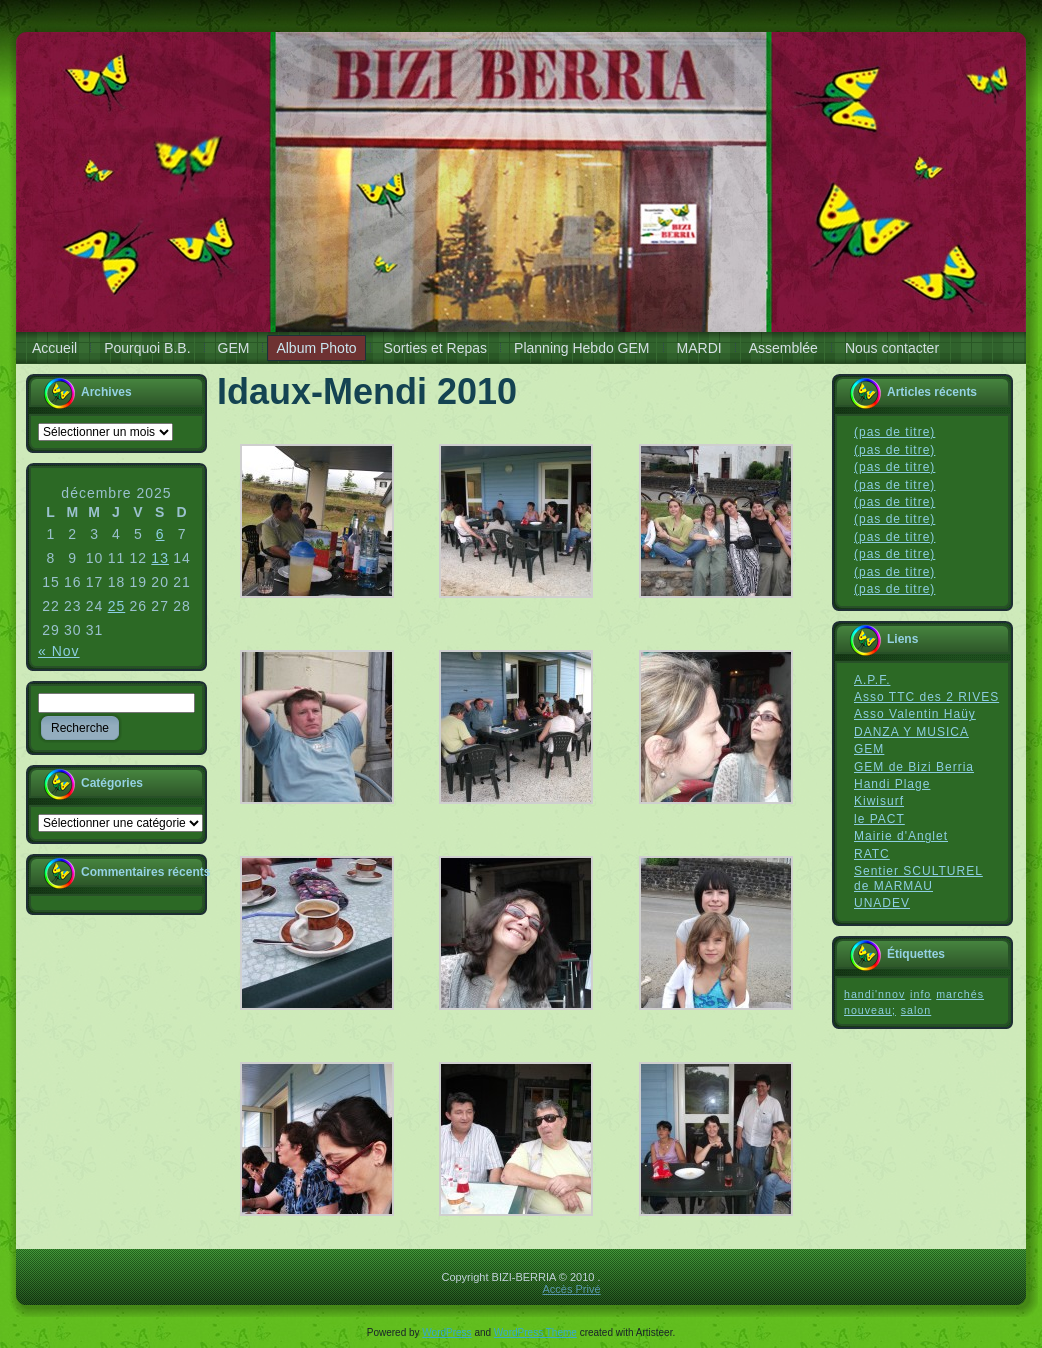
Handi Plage (892, 784)
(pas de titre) (894, 432)
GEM (869, 749)
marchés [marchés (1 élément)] (960, 994)
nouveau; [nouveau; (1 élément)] (870, 1010)
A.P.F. (872, 680)
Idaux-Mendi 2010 (367, 391)
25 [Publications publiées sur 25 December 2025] (117, 606)
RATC (872, 854)
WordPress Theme (535, 1332)
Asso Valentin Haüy (915, 714)
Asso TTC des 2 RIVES (926, 697)
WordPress (446, 1332)
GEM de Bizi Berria (914, 767)
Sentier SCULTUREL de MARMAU (918, 878)
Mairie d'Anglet (901, 836)
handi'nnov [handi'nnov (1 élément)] (874, 994)
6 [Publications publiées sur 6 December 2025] (160, 534)
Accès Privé (571, 1289)
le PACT (879, 819)
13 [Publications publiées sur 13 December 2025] (160, 558)
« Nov (59, 651)
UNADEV (882, 903)
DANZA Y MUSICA (911, 732)
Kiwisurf (879, 801)
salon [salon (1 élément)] (916, 1010)
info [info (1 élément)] (920, 994)
